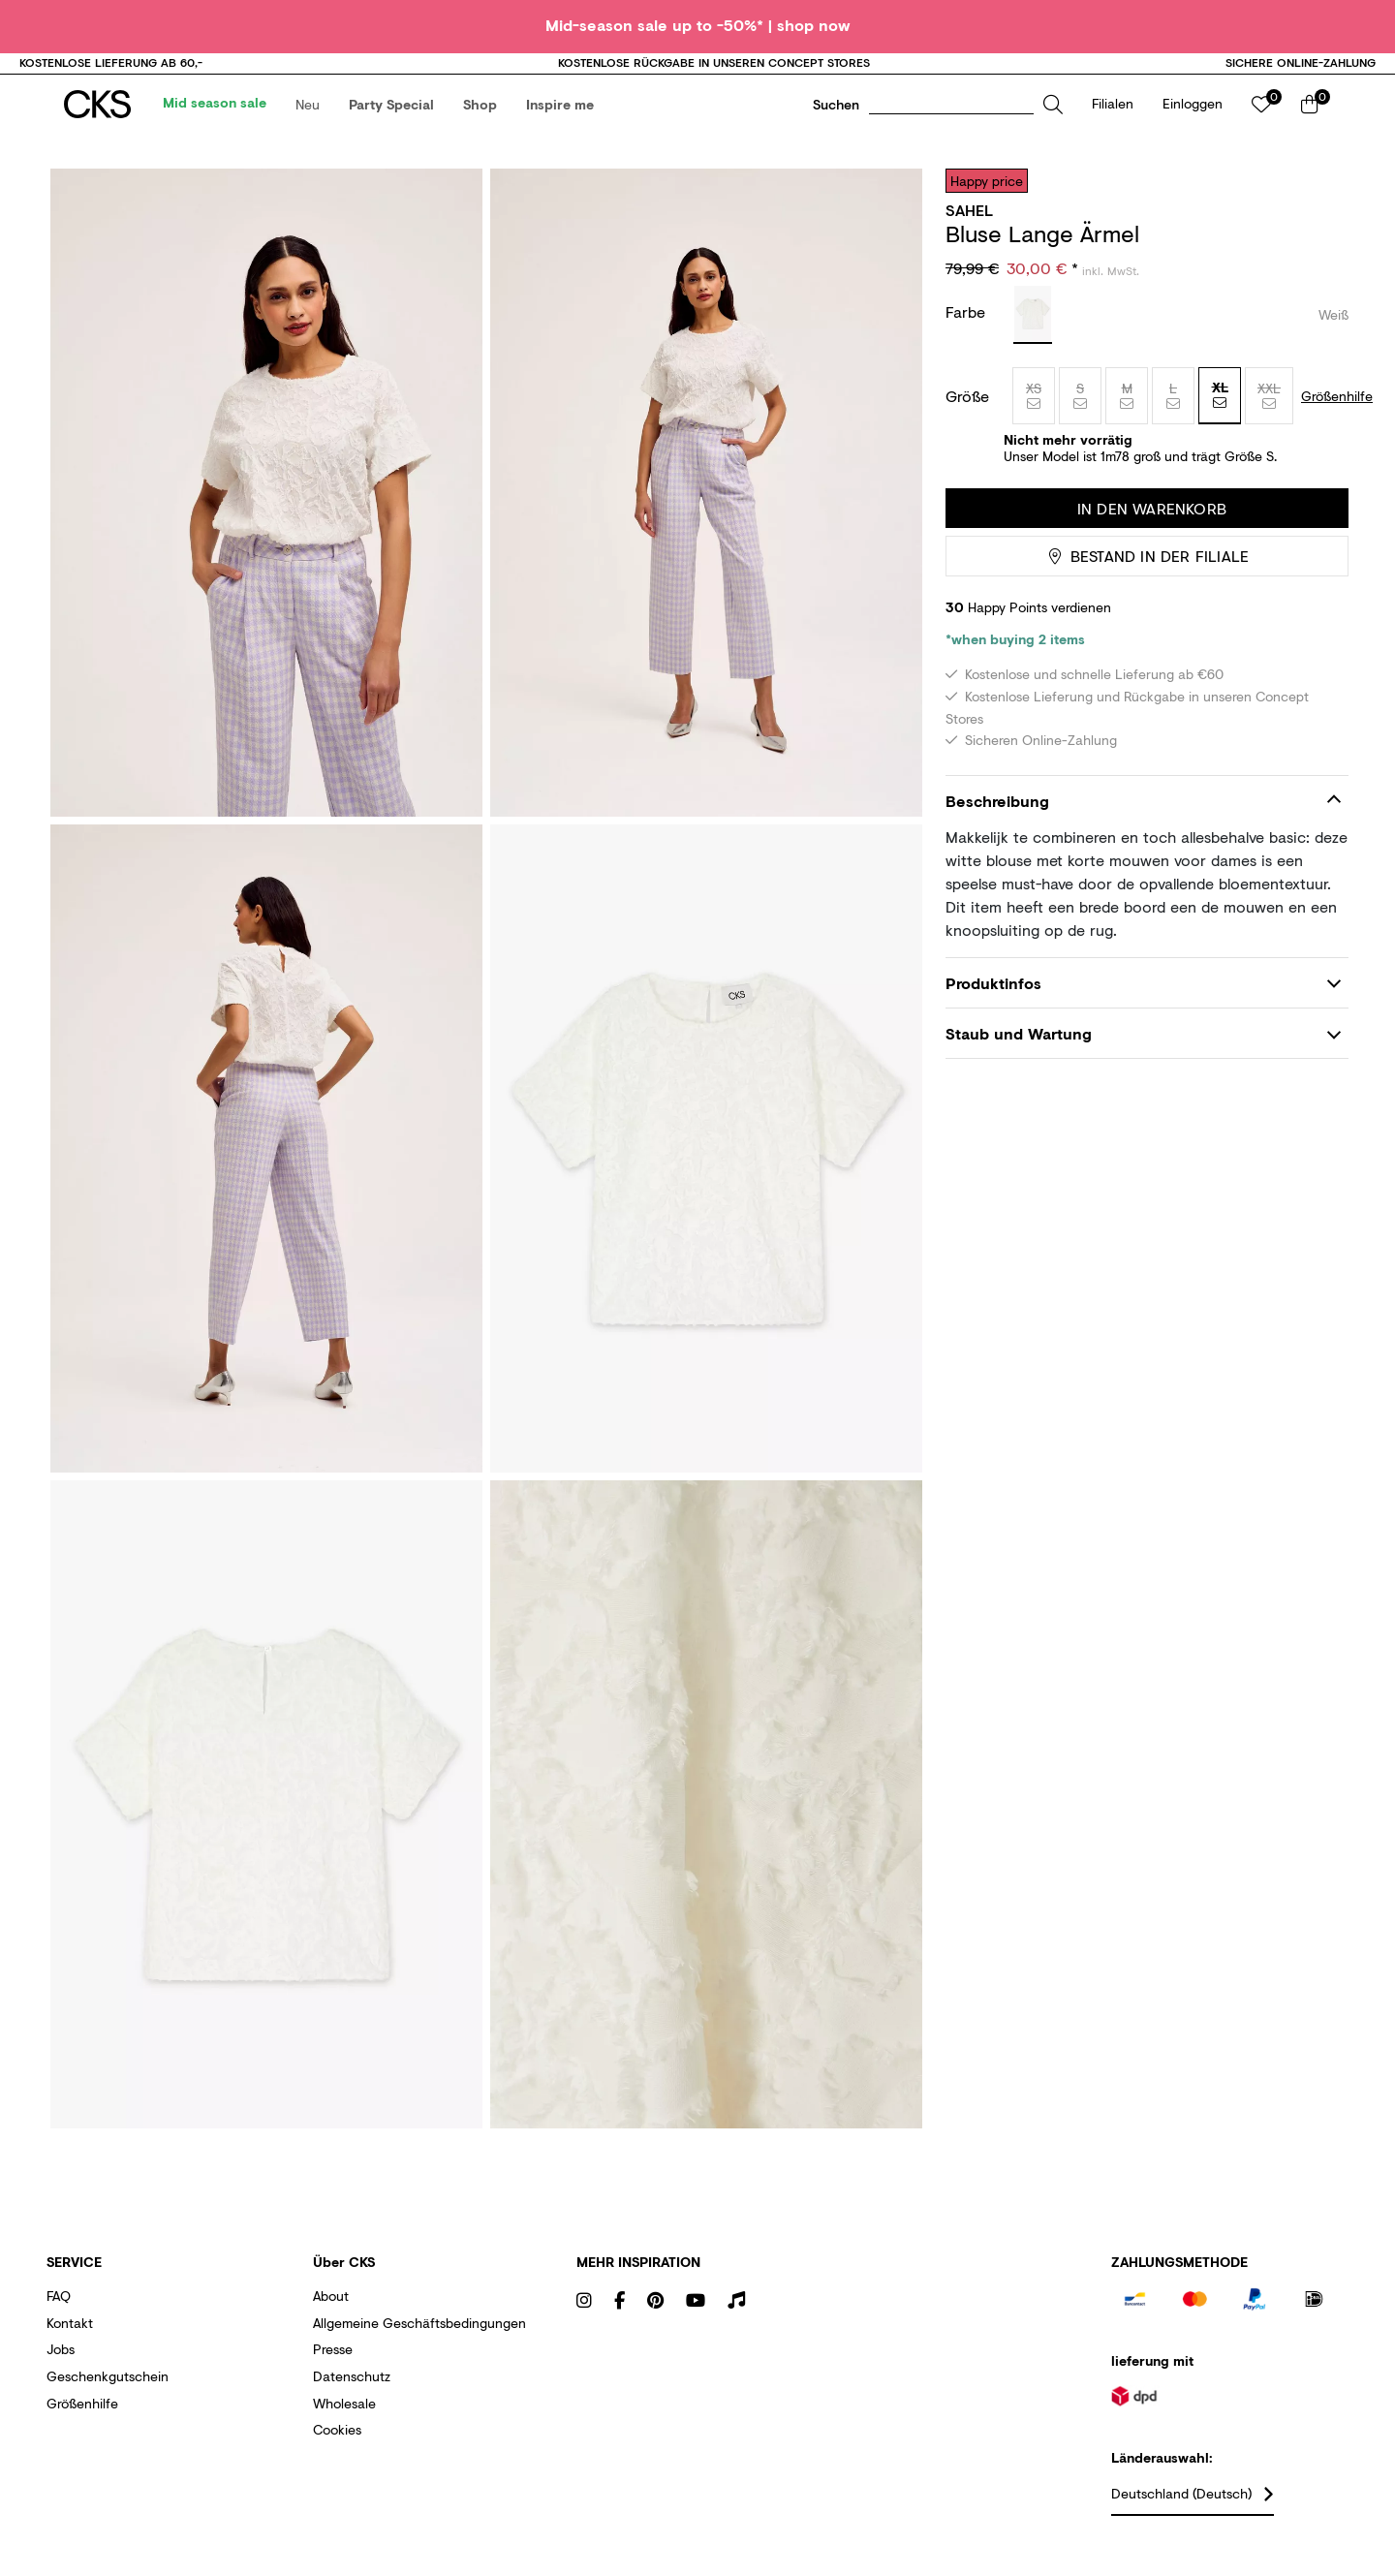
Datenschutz (351, 2396)
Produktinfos (993, 1003)
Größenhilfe (82, 2422)
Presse (333, 2369)
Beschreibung (997, 820)
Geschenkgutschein (107, 2396)
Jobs (60, 2369)
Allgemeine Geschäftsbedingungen (419, 2343)
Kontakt (69, 2343)
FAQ (58, 2316)
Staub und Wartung (1019, 1053)
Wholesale (344, 2422)
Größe (967, 416)
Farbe (968, 332)
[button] (313, 114)
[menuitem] (220, 114)
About (331, 2316)
